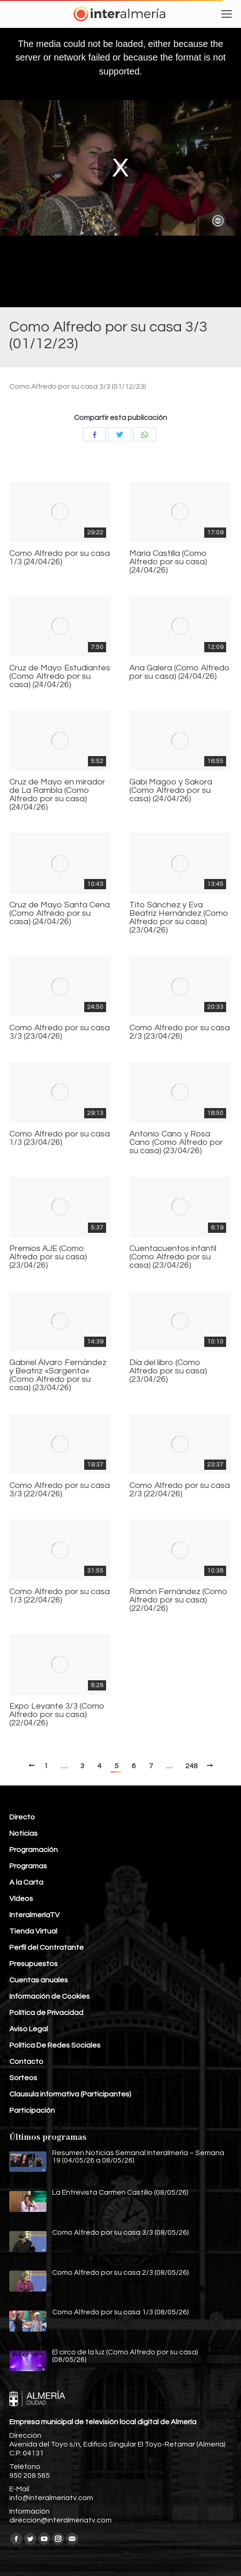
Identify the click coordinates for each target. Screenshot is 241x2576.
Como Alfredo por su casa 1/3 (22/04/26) (59, 1596)
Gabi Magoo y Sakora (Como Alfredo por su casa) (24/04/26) (170, 790)
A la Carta (26, 1882)
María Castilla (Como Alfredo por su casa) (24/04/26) (168, 562)
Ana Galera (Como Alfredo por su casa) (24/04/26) (179, 672)
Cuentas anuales (38, 1980)
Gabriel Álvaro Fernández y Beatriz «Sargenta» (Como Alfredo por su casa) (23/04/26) (58, 1375)
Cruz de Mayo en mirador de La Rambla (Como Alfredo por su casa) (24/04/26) (57, 794)
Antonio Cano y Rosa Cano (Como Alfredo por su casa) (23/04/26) (176, 1142)
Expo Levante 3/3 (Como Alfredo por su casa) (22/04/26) (57, 1714)
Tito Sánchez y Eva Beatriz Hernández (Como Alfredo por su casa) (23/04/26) (178, 917)
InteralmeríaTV (34, 1915)
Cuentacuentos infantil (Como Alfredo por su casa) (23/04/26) (172, 1257)
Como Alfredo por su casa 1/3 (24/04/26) (59, 557)
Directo (22, 1817)
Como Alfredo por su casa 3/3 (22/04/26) (59, 1489)
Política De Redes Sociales (54, 2045)
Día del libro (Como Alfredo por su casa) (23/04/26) (168, 1371)
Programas (28, 1866)
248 (191, 1766)
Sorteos (23, 2078)
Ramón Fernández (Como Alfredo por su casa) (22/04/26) (178, 1600)
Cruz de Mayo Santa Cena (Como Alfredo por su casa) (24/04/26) (59, 913)
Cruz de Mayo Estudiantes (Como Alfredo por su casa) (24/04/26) (59, 676)
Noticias (23, 1833)
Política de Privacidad (46, 2012)
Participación (32, 2110)
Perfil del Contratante (46, 1947)
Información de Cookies (49, 1996)
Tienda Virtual (33, 1931)
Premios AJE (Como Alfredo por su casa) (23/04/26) (48, 1257)
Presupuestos (33, 1963)
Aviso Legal (28, 2029)
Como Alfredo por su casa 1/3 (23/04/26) (59, 1138)
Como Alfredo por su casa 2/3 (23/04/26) (179, 1032)
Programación (33, 1849)
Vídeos (21, 1898)
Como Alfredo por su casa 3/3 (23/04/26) (59, 1032)
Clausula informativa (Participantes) (70, 2094)
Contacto (26, 2061)
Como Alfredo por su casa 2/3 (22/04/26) (179, 1489)
